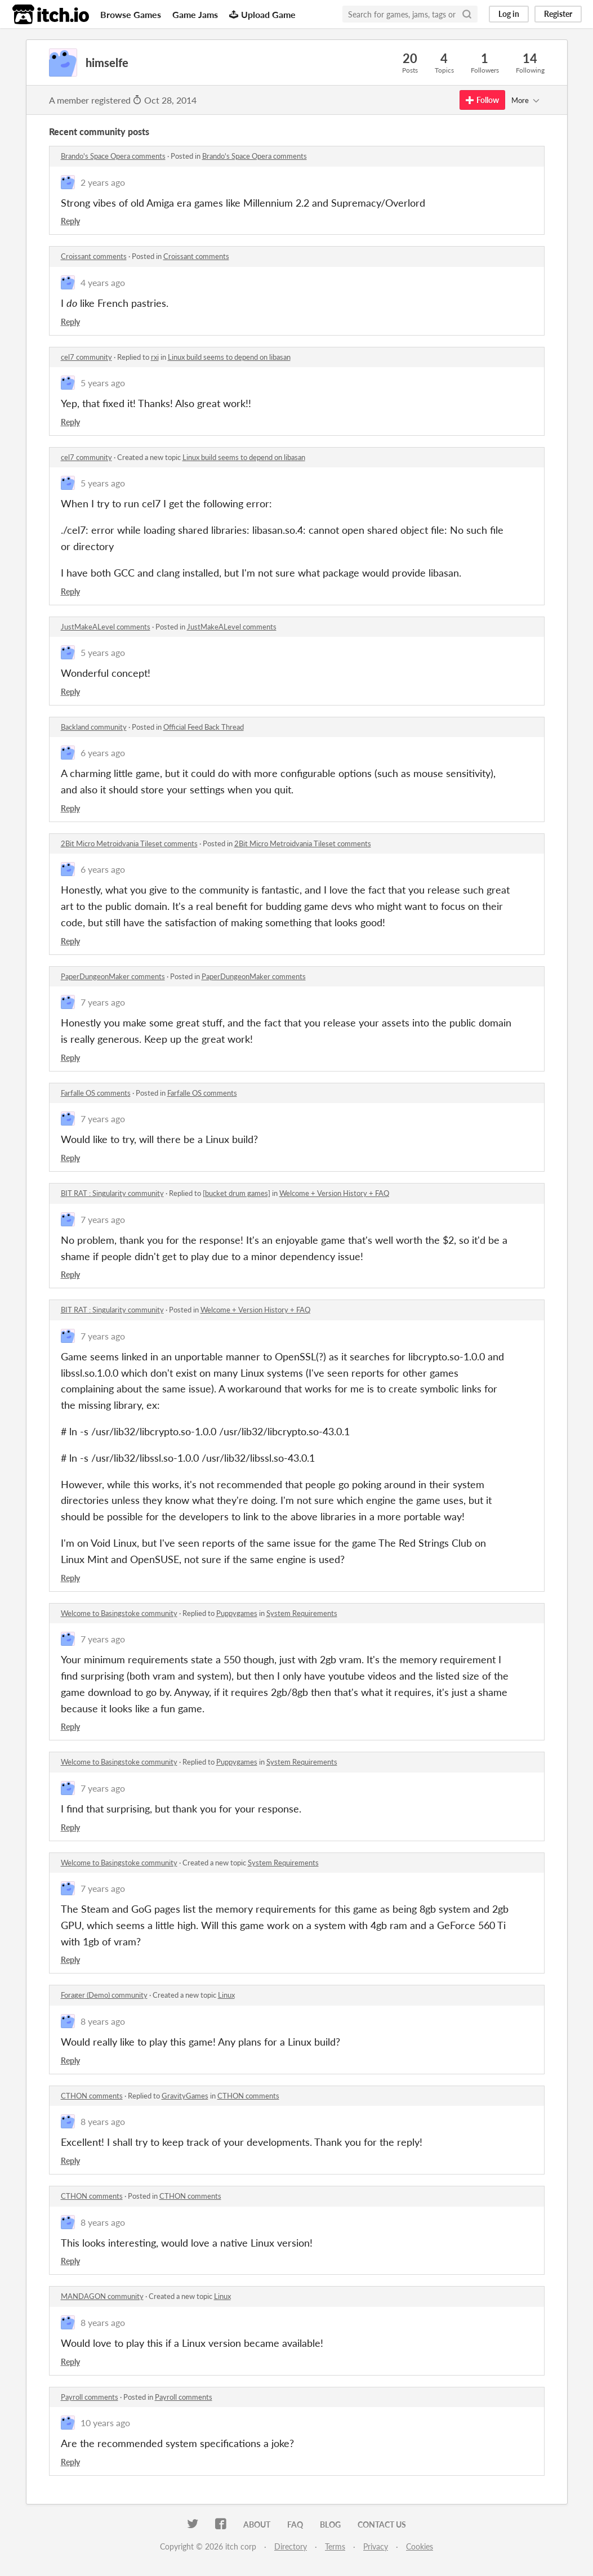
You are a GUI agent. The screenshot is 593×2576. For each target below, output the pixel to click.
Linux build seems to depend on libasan (229, 356)
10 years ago (105, 2422)
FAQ (295, 2524)
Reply (70, 221)
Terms (335, 2546)
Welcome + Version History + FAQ (334, 1193)
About (256, 2524)
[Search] (467, 14)
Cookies (419, 2546)
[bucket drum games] (236, 1193)
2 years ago (103, 182)
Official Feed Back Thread (203, 726)
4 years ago (103, 282)
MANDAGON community (102, 2296)
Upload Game (262, 14)
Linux (226, 1994)
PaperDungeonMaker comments (113, 976)
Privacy (375, 2546)
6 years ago (103, 752)
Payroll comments (89, 2396)
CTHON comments (92, 2095)
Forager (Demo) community (104, 1994)
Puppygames (236, 1613)
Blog (330, 2524)
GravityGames (185, 2095)
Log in (508, 14)
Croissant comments (94, 256)
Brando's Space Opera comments (113, 155)
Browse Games (130, 14)
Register (558, 14)
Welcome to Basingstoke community (119, 1613)
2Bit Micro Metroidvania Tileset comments (129, 843)
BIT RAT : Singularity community (112, 1193)
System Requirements (301, 1613)
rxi (155, 356)
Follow (482, 100)
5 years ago (103, 382)
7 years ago (103, 1002)
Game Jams (195, 14)
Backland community (94, 726)
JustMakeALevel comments (105, 626)
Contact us (382, 2524)
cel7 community (86, 356)
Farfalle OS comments (96, 1092)
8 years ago (103, 2021)
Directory (290, 2546)
